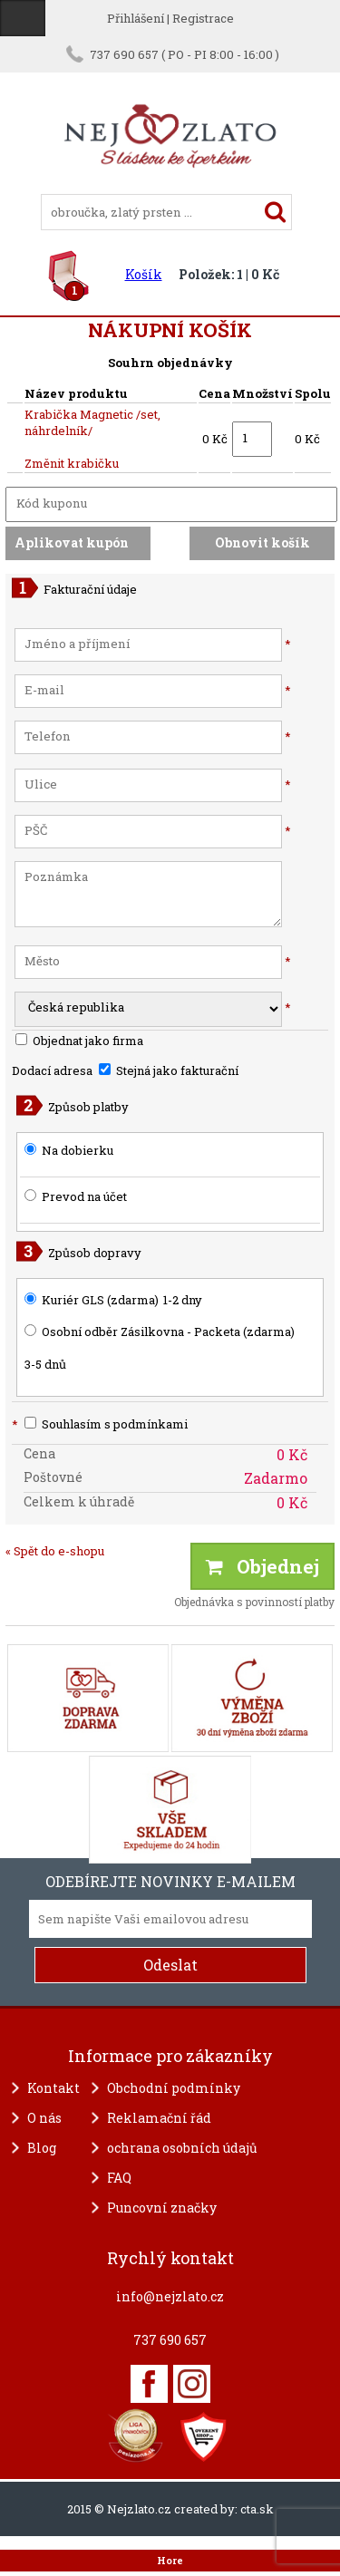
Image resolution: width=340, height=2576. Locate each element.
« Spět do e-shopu (54, 1551)
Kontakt (53, 2088)
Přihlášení (135, 18)
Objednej (262, 1566)
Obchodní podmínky (173, 2088)
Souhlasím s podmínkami (100, 1424)
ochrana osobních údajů (182, 2147)
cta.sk (257, 2509)
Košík (143, 274)
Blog (41, 2147)
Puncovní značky (162, 2207)
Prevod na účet (84, 1196)
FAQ (119, 2177)
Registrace (203, 18)
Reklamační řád (159, 2117)
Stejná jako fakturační (168, 1070)
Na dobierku (77, 1150)
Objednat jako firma (79, 1040)
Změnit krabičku (71, 463)
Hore (170, 2560)
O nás (44, 2117)
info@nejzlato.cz (170, 2296)
